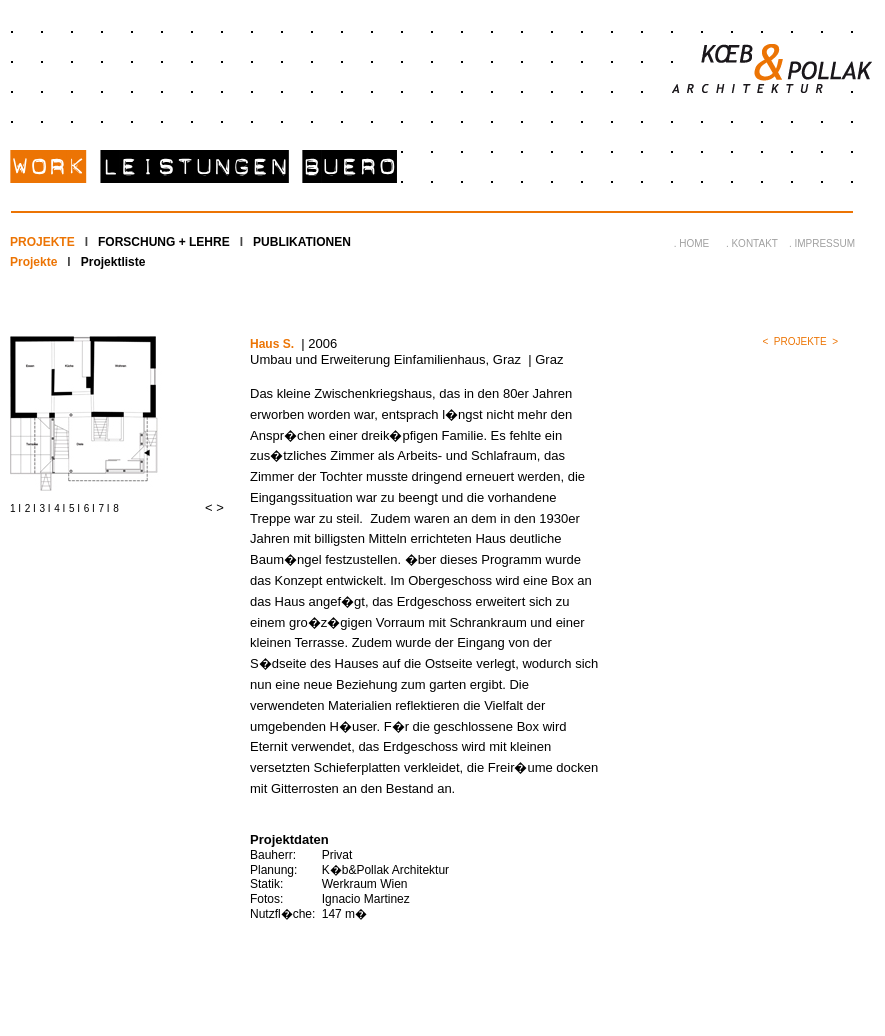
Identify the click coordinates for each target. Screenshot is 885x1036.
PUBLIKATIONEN (302, 242)
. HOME (692, 243)
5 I (74, 508)
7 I (104, 508)
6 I (89, 508)
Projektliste (113, 262)
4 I (59, 508)
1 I (15, 508)
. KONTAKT (752, 243)
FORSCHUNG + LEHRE (164, 242)
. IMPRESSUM (822, 243)
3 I (45, 508)
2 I (30, 508)
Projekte (33, 262)
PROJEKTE (42, 242)
